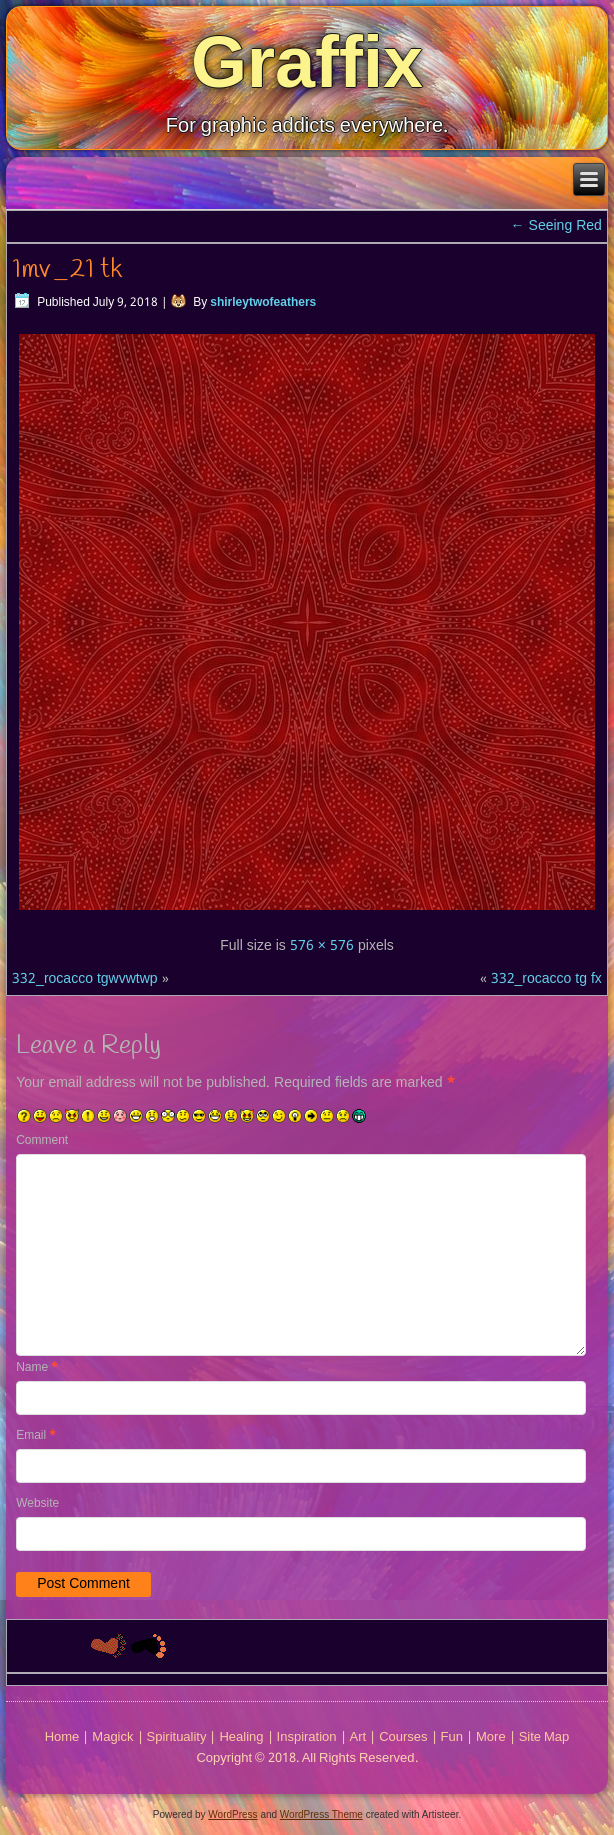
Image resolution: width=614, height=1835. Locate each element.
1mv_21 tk (67, 270)
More (491, 1737)
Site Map (544, 1737)
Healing (241, 1737)
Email (36, 1436)
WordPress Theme (321, 1814)
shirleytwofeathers (263, 303)
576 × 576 (322, 946)
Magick (112, 1737)
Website (37, 1504)
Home (62, 1737)
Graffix (307, 62)
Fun (452, 1737)
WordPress (232, 1814)
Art (358, 1737)
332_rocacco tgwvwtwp (85, 979)
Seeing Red (556, 226)
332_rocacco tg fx (546, 979)
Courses (403, 1737)
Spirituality (177, 1737)
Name (37, 1368)
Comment (42, 1141)
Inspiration (307, 1737)
